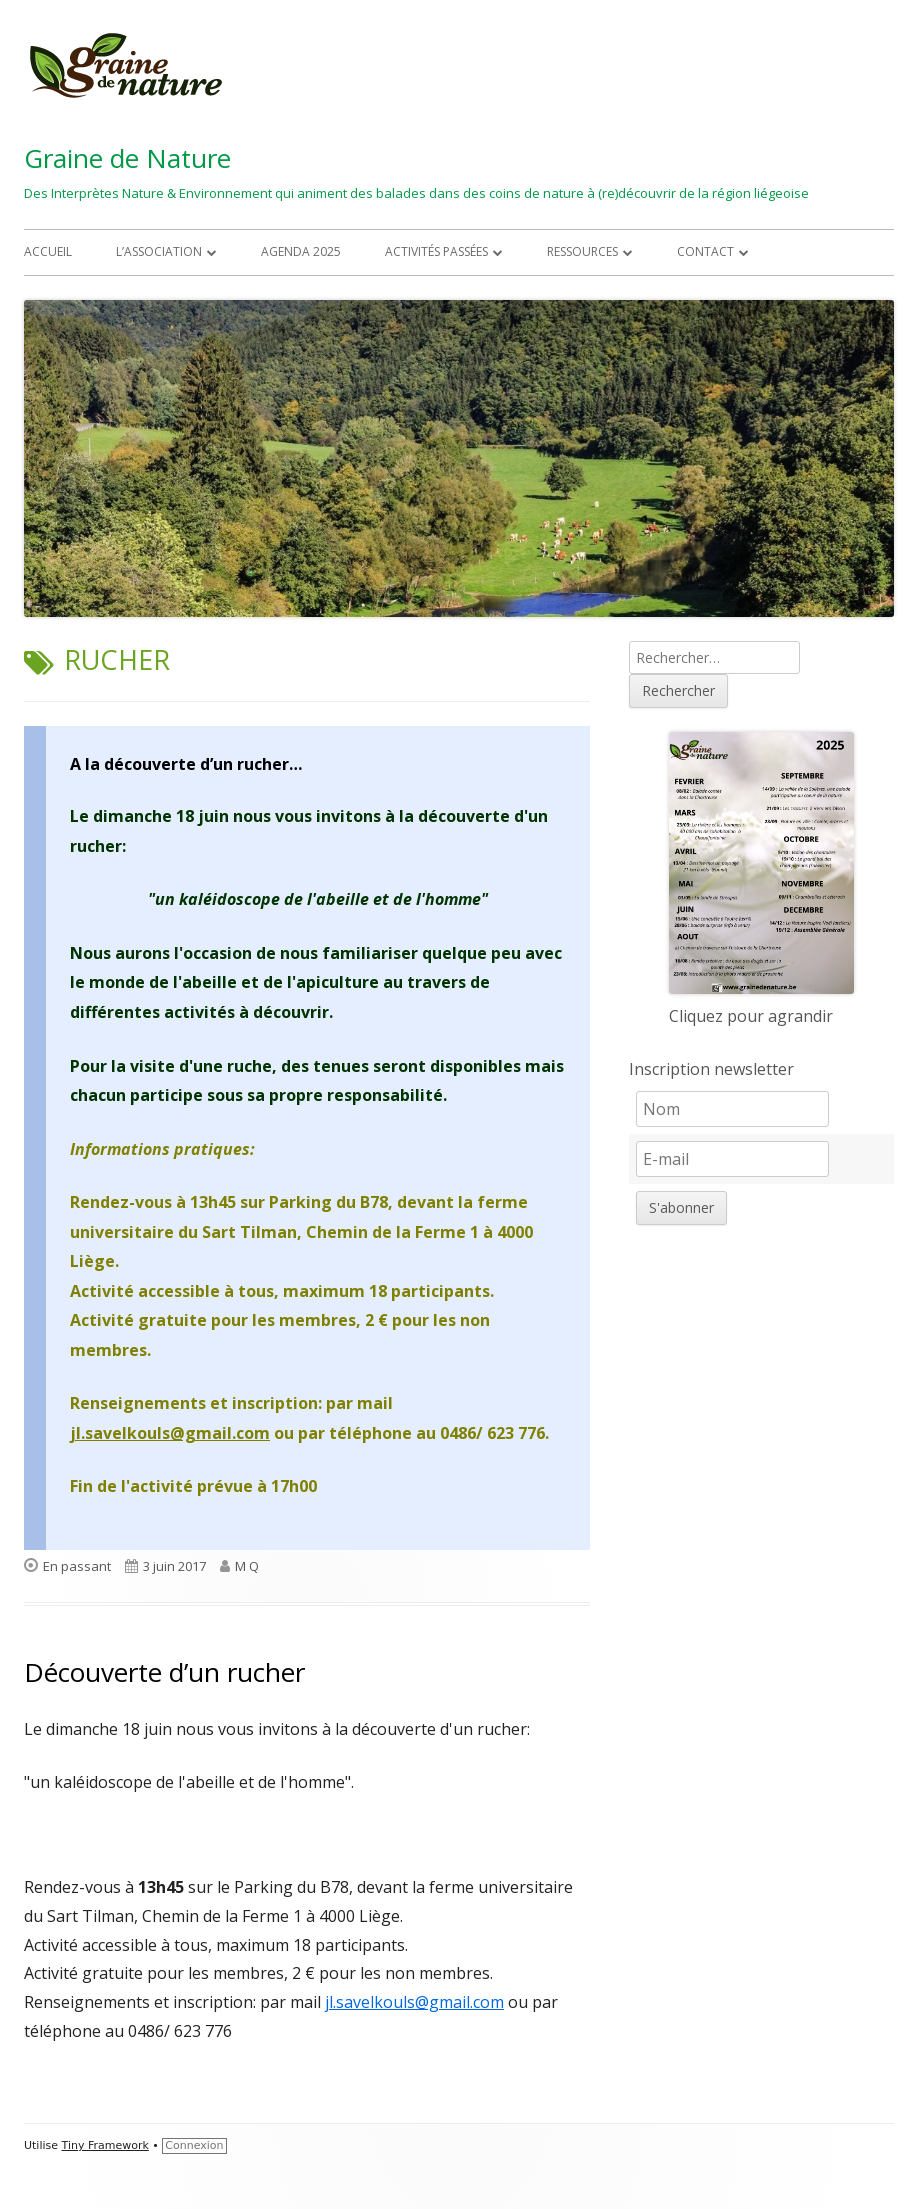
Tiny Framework (105, 2145)
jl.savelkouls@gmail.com (170, 1433)
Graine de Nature (127, 158)
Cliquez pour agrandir (751, 1016)
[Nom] (732, 1109)
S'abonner (681, 1207)
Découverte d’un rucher (164, 1672)
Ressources (582, 251)
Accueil (48, 251)
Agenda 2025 (301, 251)
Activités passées (436, 251)
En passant (77, 1566)
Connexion (194, 2145)
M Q (247, 1566)
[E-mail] (732, 1159)
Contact (705, 251)
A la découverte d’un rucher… (186, 764)
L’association (159, 251)
